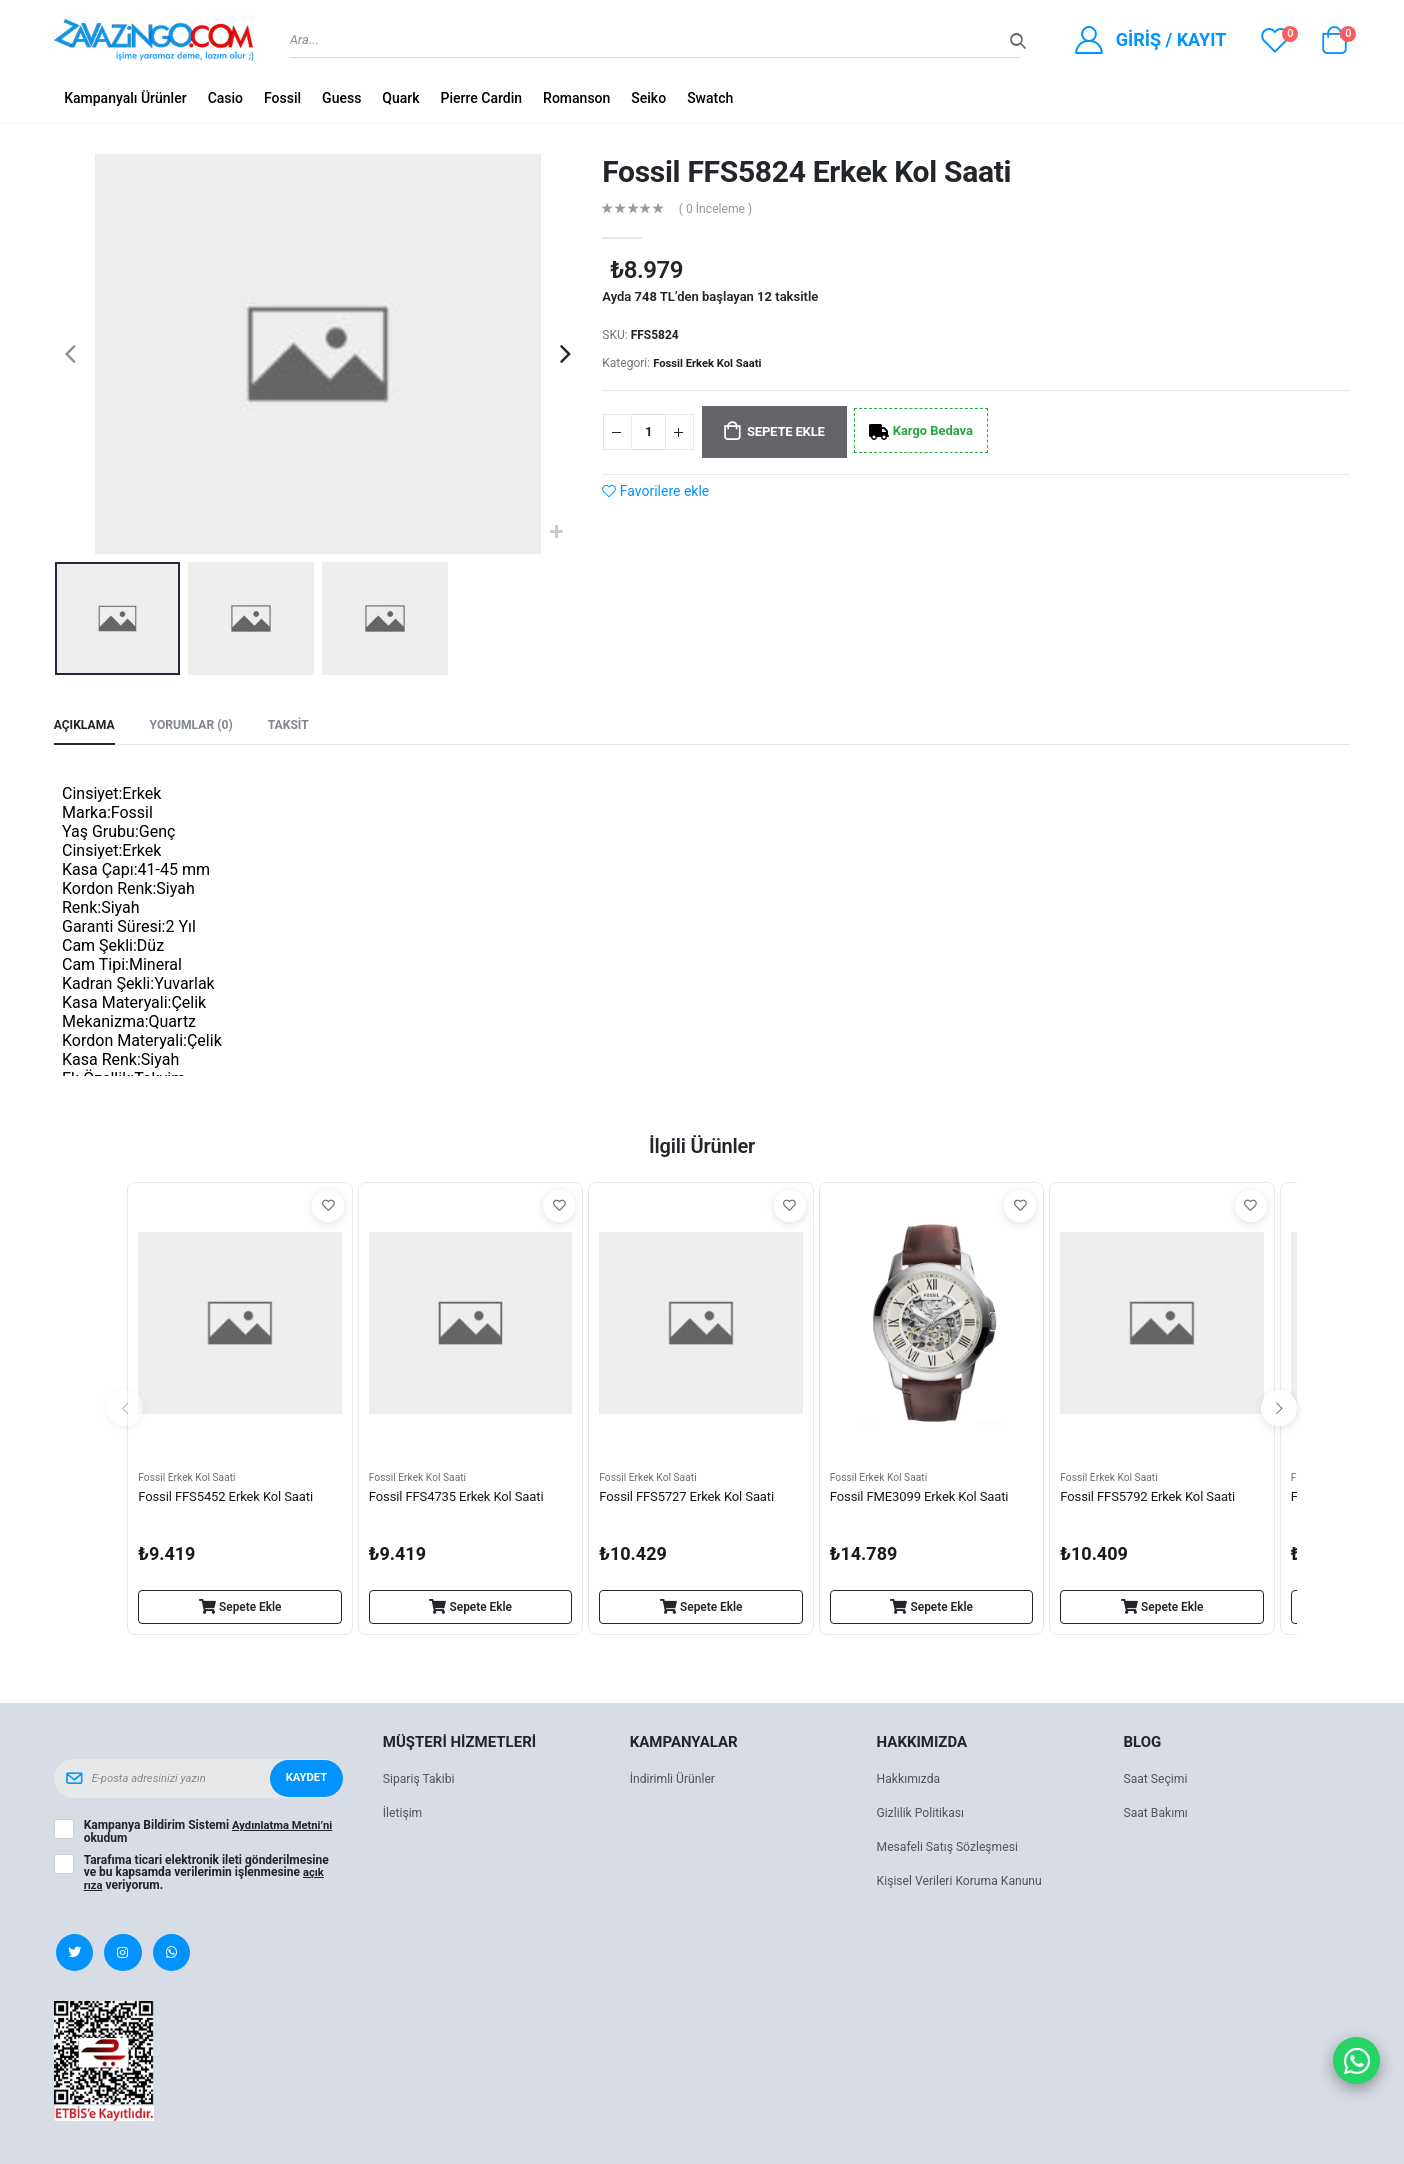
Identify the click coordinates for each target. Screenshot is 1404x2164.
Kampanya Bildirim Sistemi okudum (212, 1834)
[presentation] (70, 354)
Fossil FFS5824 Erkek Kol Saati (806, 171)
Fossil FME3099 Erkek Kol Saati (926, 1501)
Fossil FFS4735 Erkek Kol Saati (463, 1501)
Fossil (282, 98)
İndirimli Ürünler (675, 1781)
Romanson (576, 98)
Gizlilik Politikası (924, 1815)
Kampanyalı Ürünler (125, 98)
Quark (400, 98)
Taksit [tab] (300, 725)
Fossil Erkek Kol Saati (711, 363)
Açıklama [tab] (86, 725)
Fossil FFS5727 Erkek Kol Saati (693, 1501)
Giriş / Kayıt (1171, 39)
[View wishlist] (1275, 40)
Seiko (648, 98)
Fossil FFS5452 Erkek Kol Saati (232, 1501)
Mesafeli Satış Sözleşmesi (952, 1849)
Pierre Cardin (482, 98)
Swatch (710, 98)
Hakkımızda (911, 1781)
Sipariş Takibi (421, 1781)
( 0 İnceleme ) (719, 208)
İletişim (404, 1815)
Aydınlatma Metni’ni (285, 1828)
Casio (225, 98)
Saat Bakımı (1157, 1815)
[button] (1334, 45)
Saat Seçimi (1157, 1781)
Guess (341, 98)
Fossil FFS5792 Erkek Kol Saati (1154, 1501)
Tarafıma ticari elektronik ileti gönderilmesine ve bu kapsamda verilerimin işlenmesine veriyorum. (206, 1874)
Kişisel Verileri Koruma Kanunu (965, 1883)
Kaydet (304, 1781)
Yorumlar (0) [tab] (198, 725)
